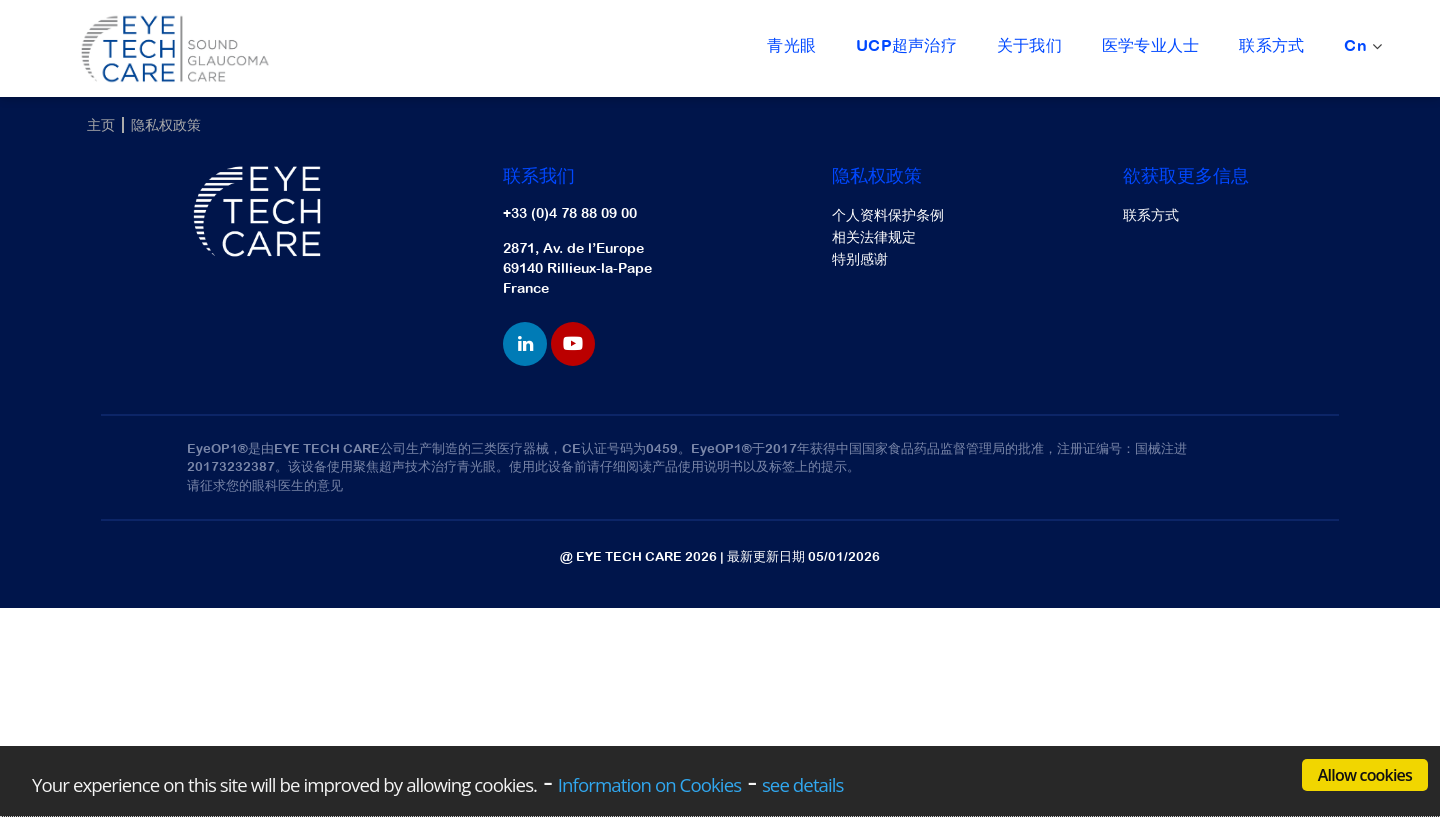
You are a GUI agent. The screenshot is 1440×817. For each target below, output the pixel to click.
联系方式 (1271, 45)
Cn (1360, 47)
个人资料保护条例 (888, 215)
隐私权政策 (166, 125)
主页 (101, 125)
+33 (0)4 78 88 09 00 (570, 213)
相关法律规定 (874, 237)
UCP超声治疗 (906, 45)
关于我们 (1029, 45)
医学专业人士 (1150, 45)
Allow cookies (1365, 775)
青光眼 (791, 45)
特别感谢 (860, 259)
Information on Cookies (649, 784)
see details (803, 784)
